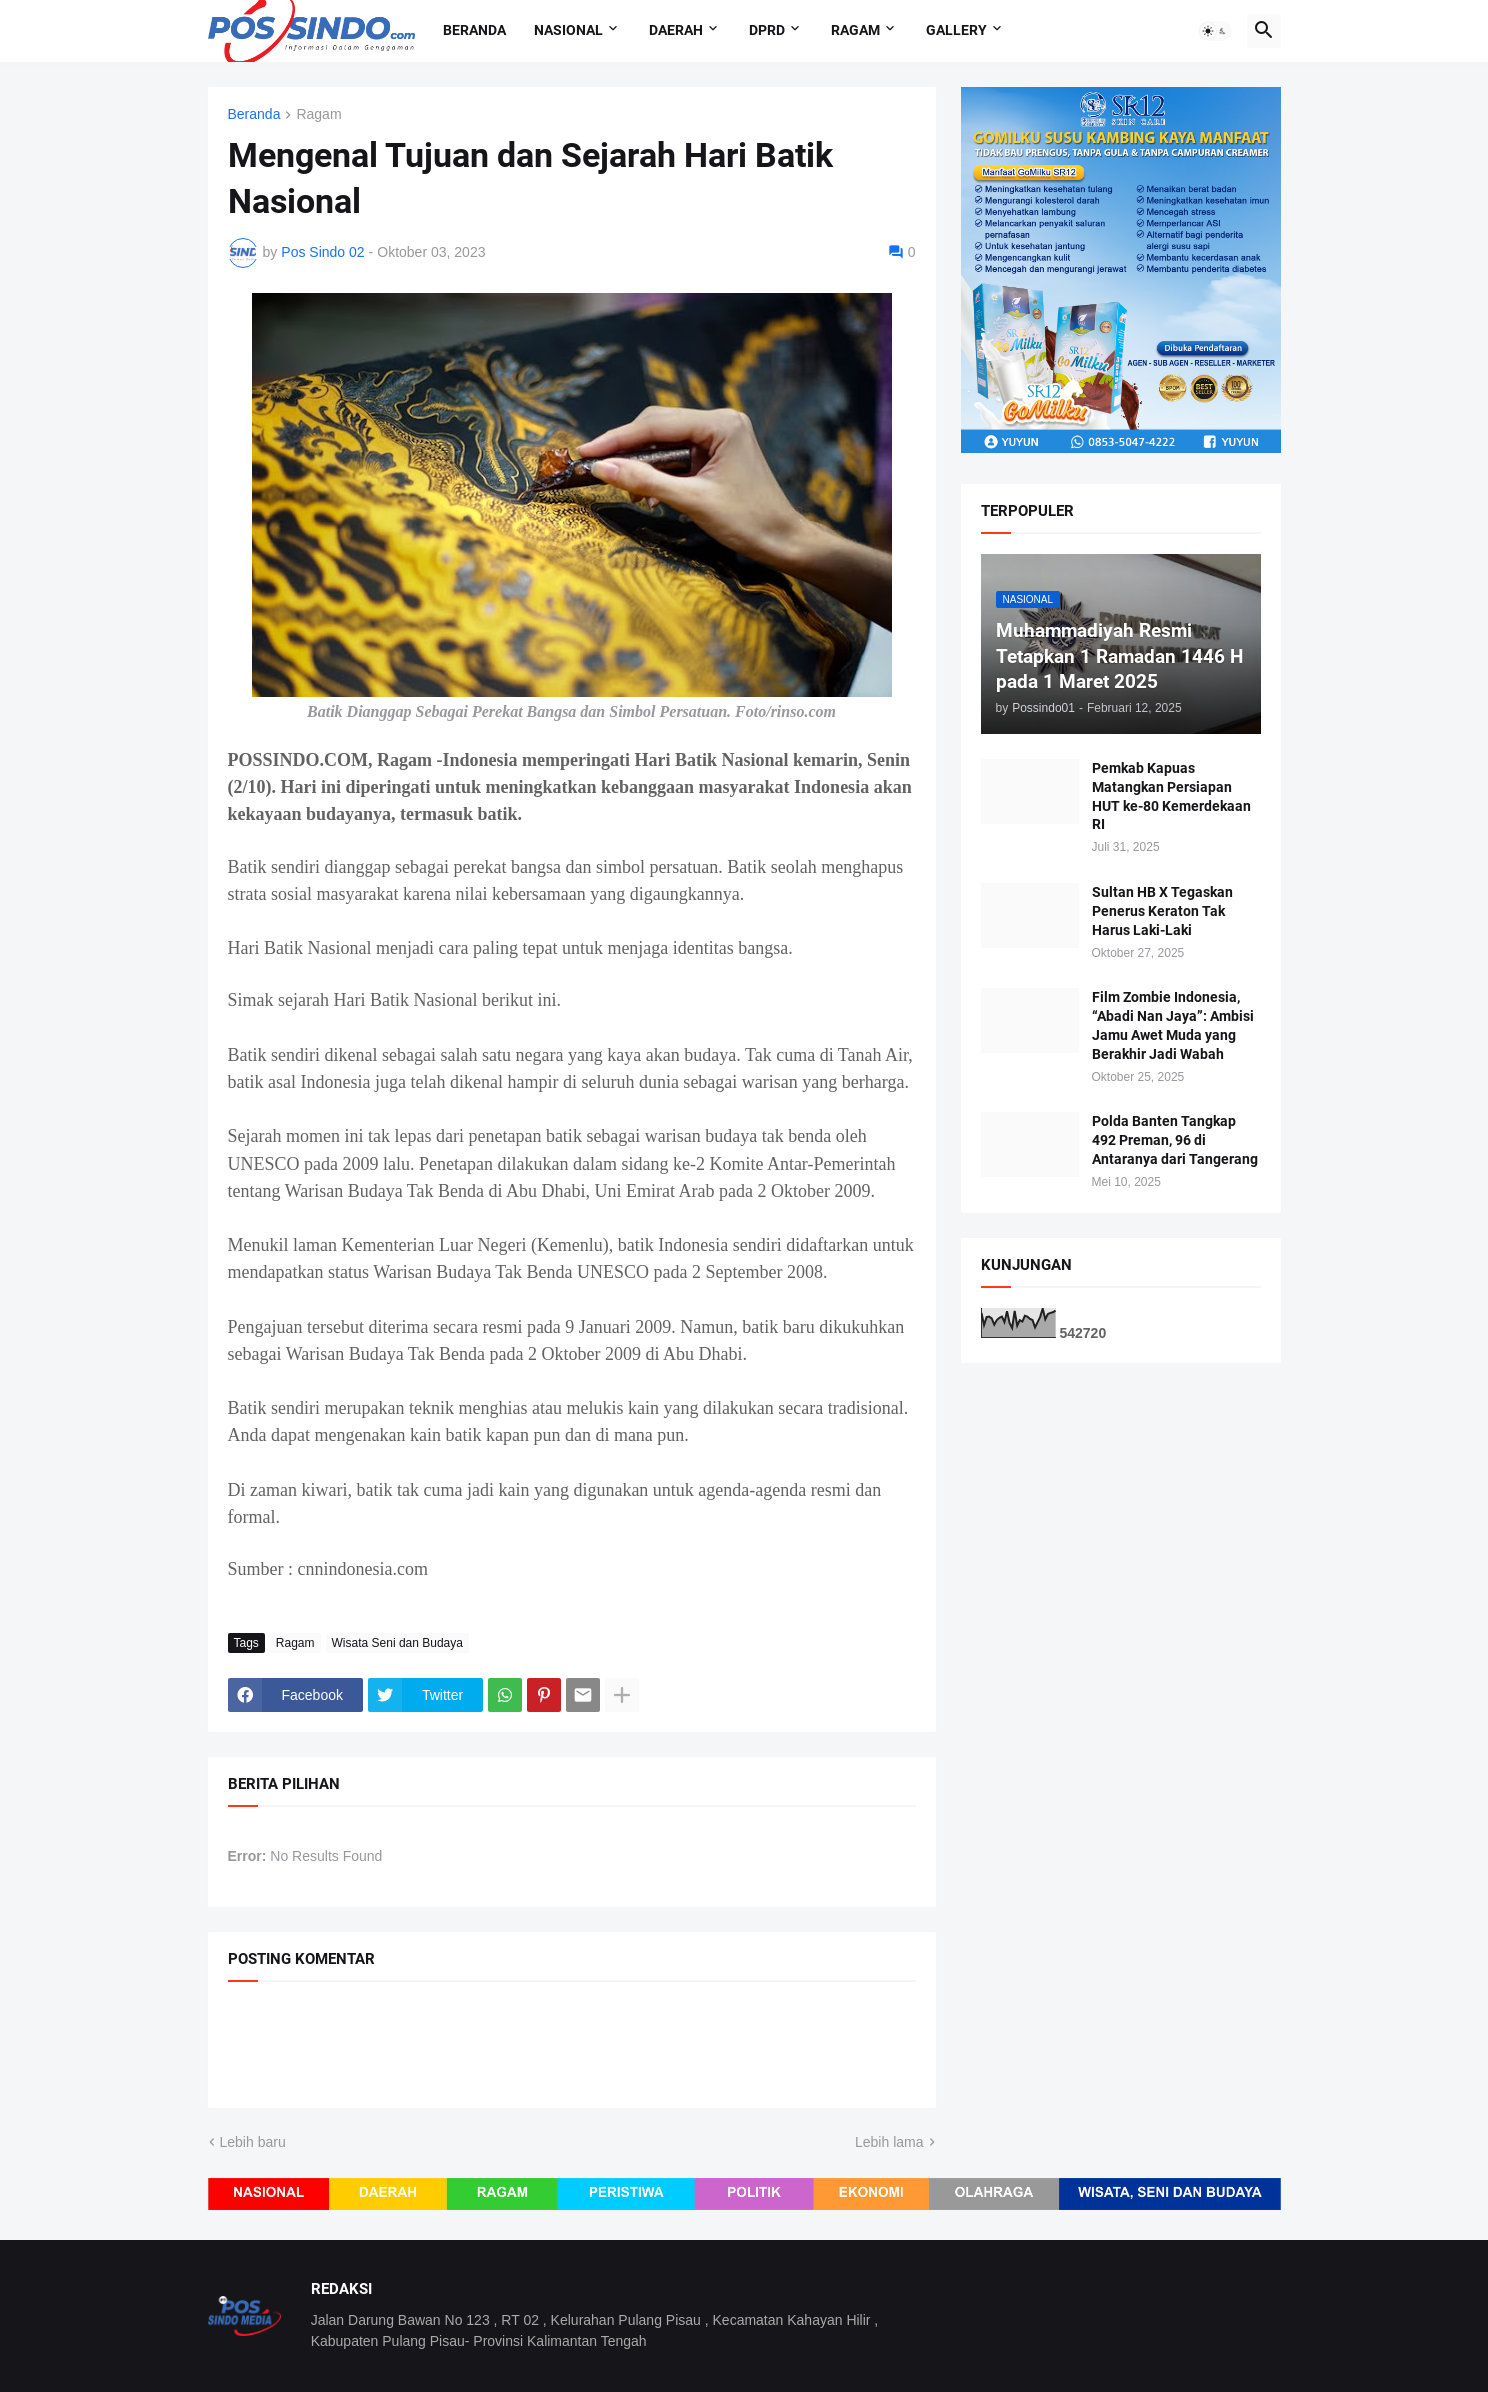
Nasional (568, 30)
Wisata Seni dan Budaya (397, 1643)
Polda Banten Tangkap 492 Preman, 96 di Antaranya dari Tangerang (1175, 1140)
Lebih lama (889, 2142)
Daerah (676, 30)
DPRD (767, 30)
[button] (1215, 31)
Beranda (474, 30)
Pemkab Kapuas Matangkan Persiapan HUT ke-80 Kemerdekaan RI (1171, 796)
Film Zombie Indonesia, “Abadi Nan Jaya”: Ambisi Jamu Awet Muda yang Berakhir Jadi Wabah (1173, 1025)
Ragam (855, 30)
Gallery (956, 30)
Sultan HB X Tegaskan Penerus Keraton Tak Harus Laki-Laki (1162, 911)
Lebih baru (253, 2142)
